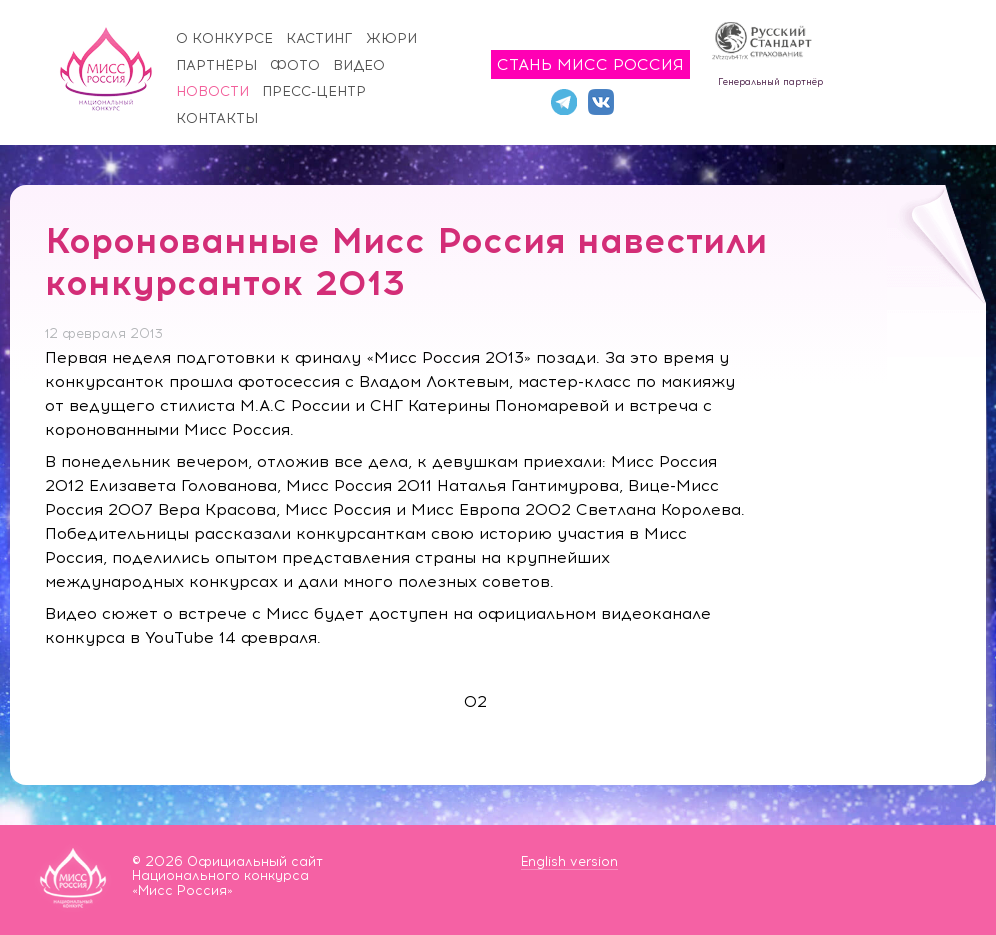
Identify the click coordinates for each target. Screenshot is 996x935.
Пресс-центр (314, 91)
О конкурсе (224, 38)
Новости (212, 91)
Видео (359, 65)
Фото (295, 65)
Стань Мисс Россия (590, 64)
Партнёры (216, 65)
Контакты (217, 118)
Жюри (391, 38)
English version (569, 861)
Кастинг (319, 38)
